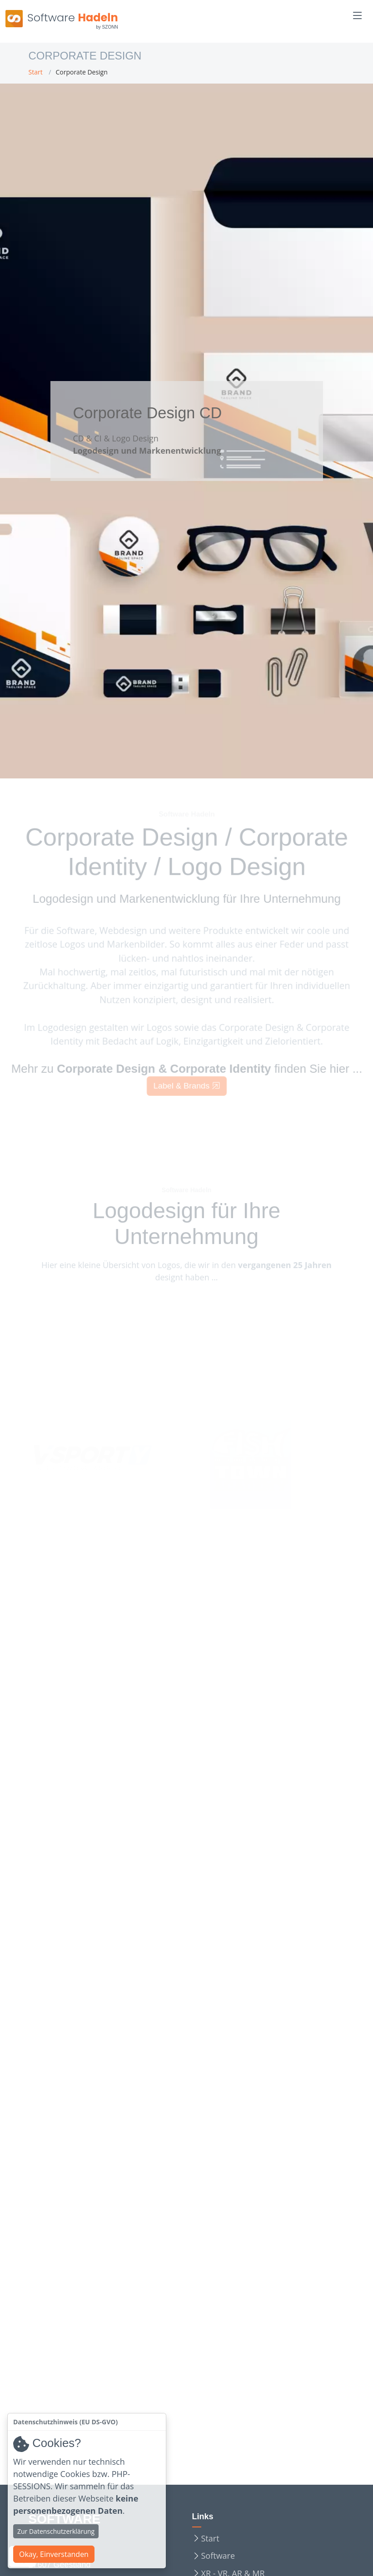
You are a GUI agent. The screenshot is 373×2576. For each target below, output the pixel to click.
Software (218, 2555)
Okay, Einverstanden (54, 2554)
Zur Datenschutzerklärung (55, 2531)
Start (36, 72)
